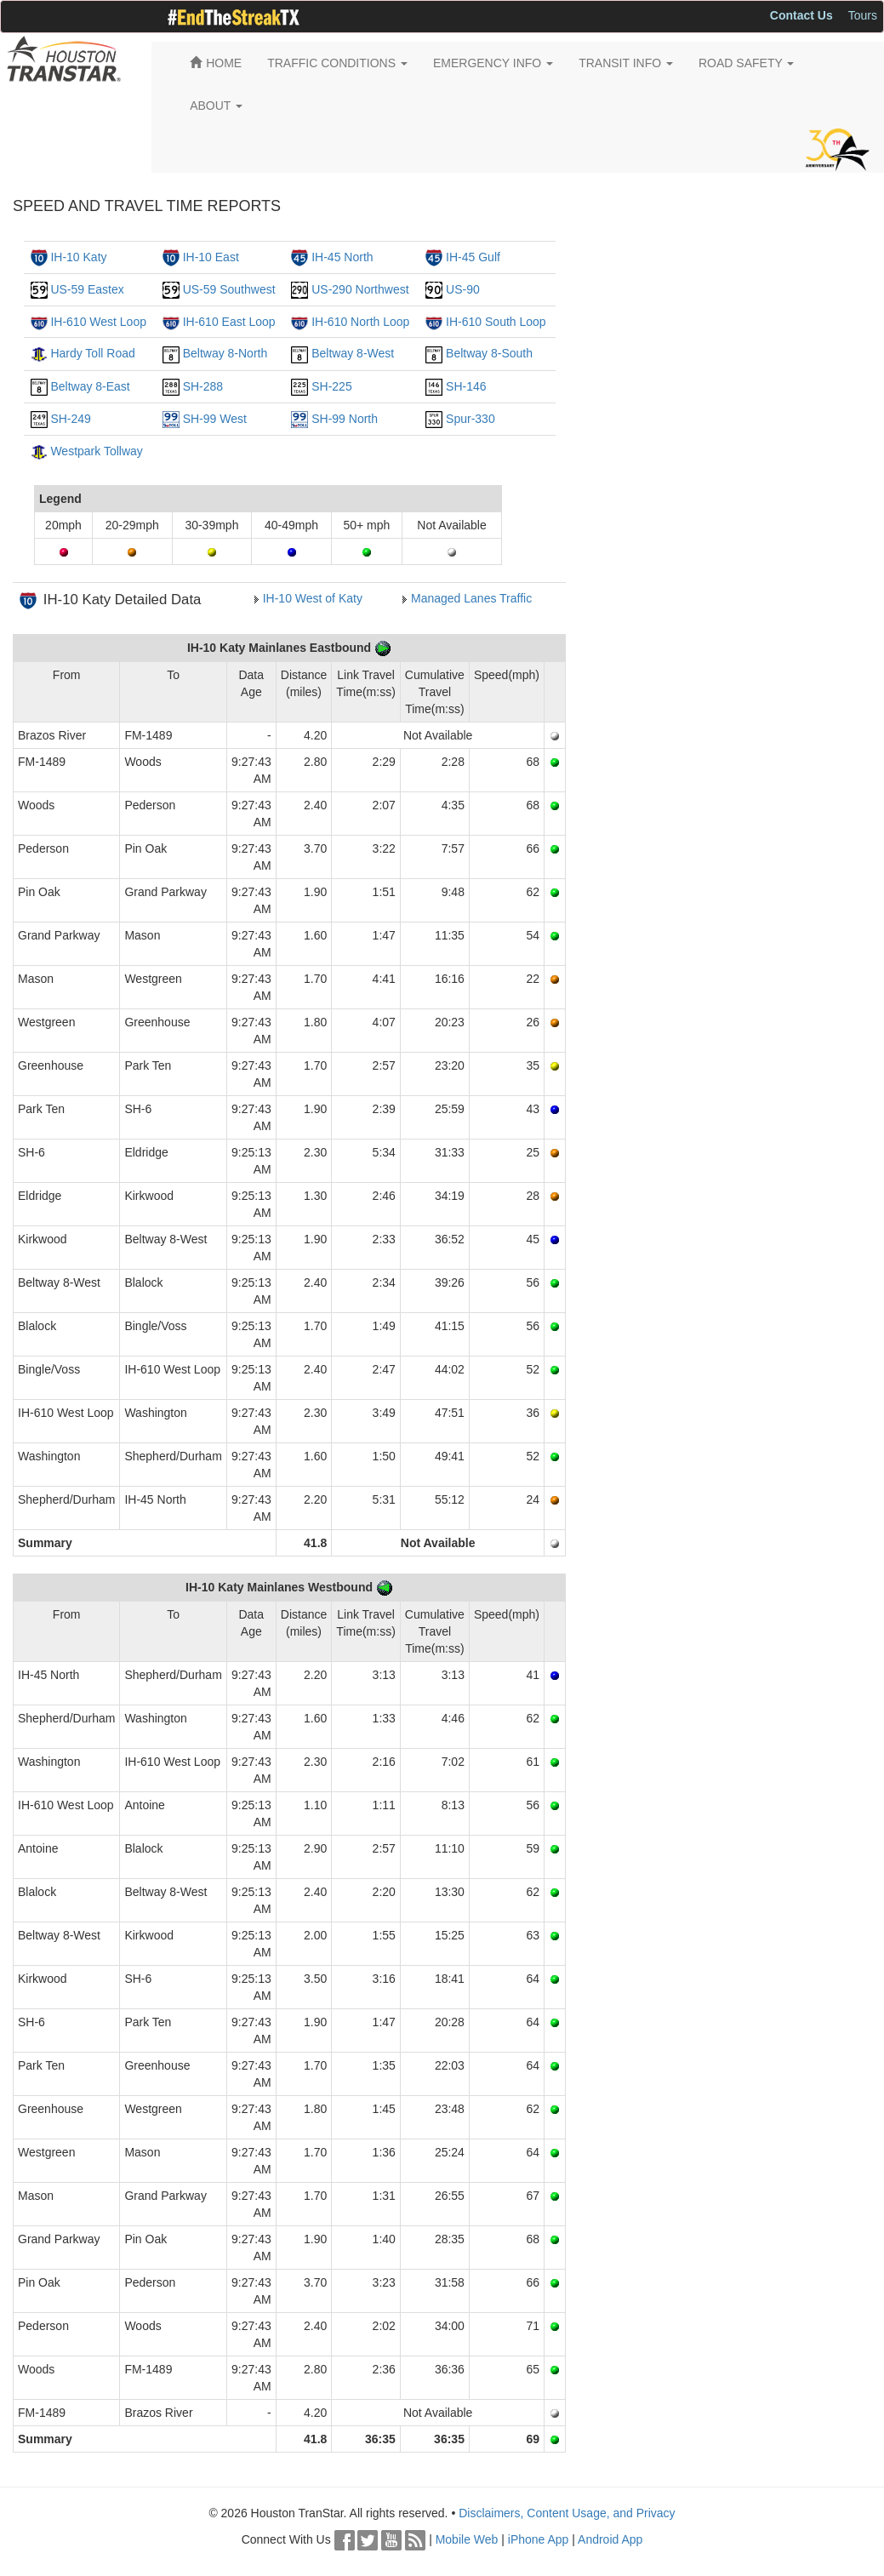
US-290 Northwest (359, 289)
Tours (862, 15)
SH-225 (331, 386)
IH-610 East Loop (229, 321)
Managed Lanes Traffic (471, 598)
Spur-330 (470, 419)
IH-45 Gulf (473, 257)
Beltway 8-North (225, 353)
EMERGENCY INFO (493, 63)
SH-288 (203, 386)
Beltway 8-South (489, 353)
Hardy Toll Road (92, 353)
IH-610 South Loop (496, 321)
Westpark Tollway (96, 451)
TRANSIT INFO (626, 63)
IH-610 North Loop (360, 321)
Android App (610, 2539)
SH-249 (70, 419)
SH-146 (466, 386)
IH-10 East (211, 257)
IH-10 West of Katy (312, 598)
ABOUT (216, 105)
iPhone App (538, 2539)
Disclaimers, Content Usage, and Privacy (567, 2513)
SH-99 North (344, 419)
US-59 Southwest (229, 289)
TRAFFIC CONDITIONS (337, 63)
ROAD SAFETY (746, 63)
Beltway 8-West (352, 353)
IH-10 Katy (78, 257)
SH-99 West (215, 419)
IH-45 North (342, 257)
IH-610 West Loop (98, 321)
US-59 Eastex (86, 289)
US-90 (463, 289)
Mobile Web (467, 2539)
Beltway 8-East (89, 386)
